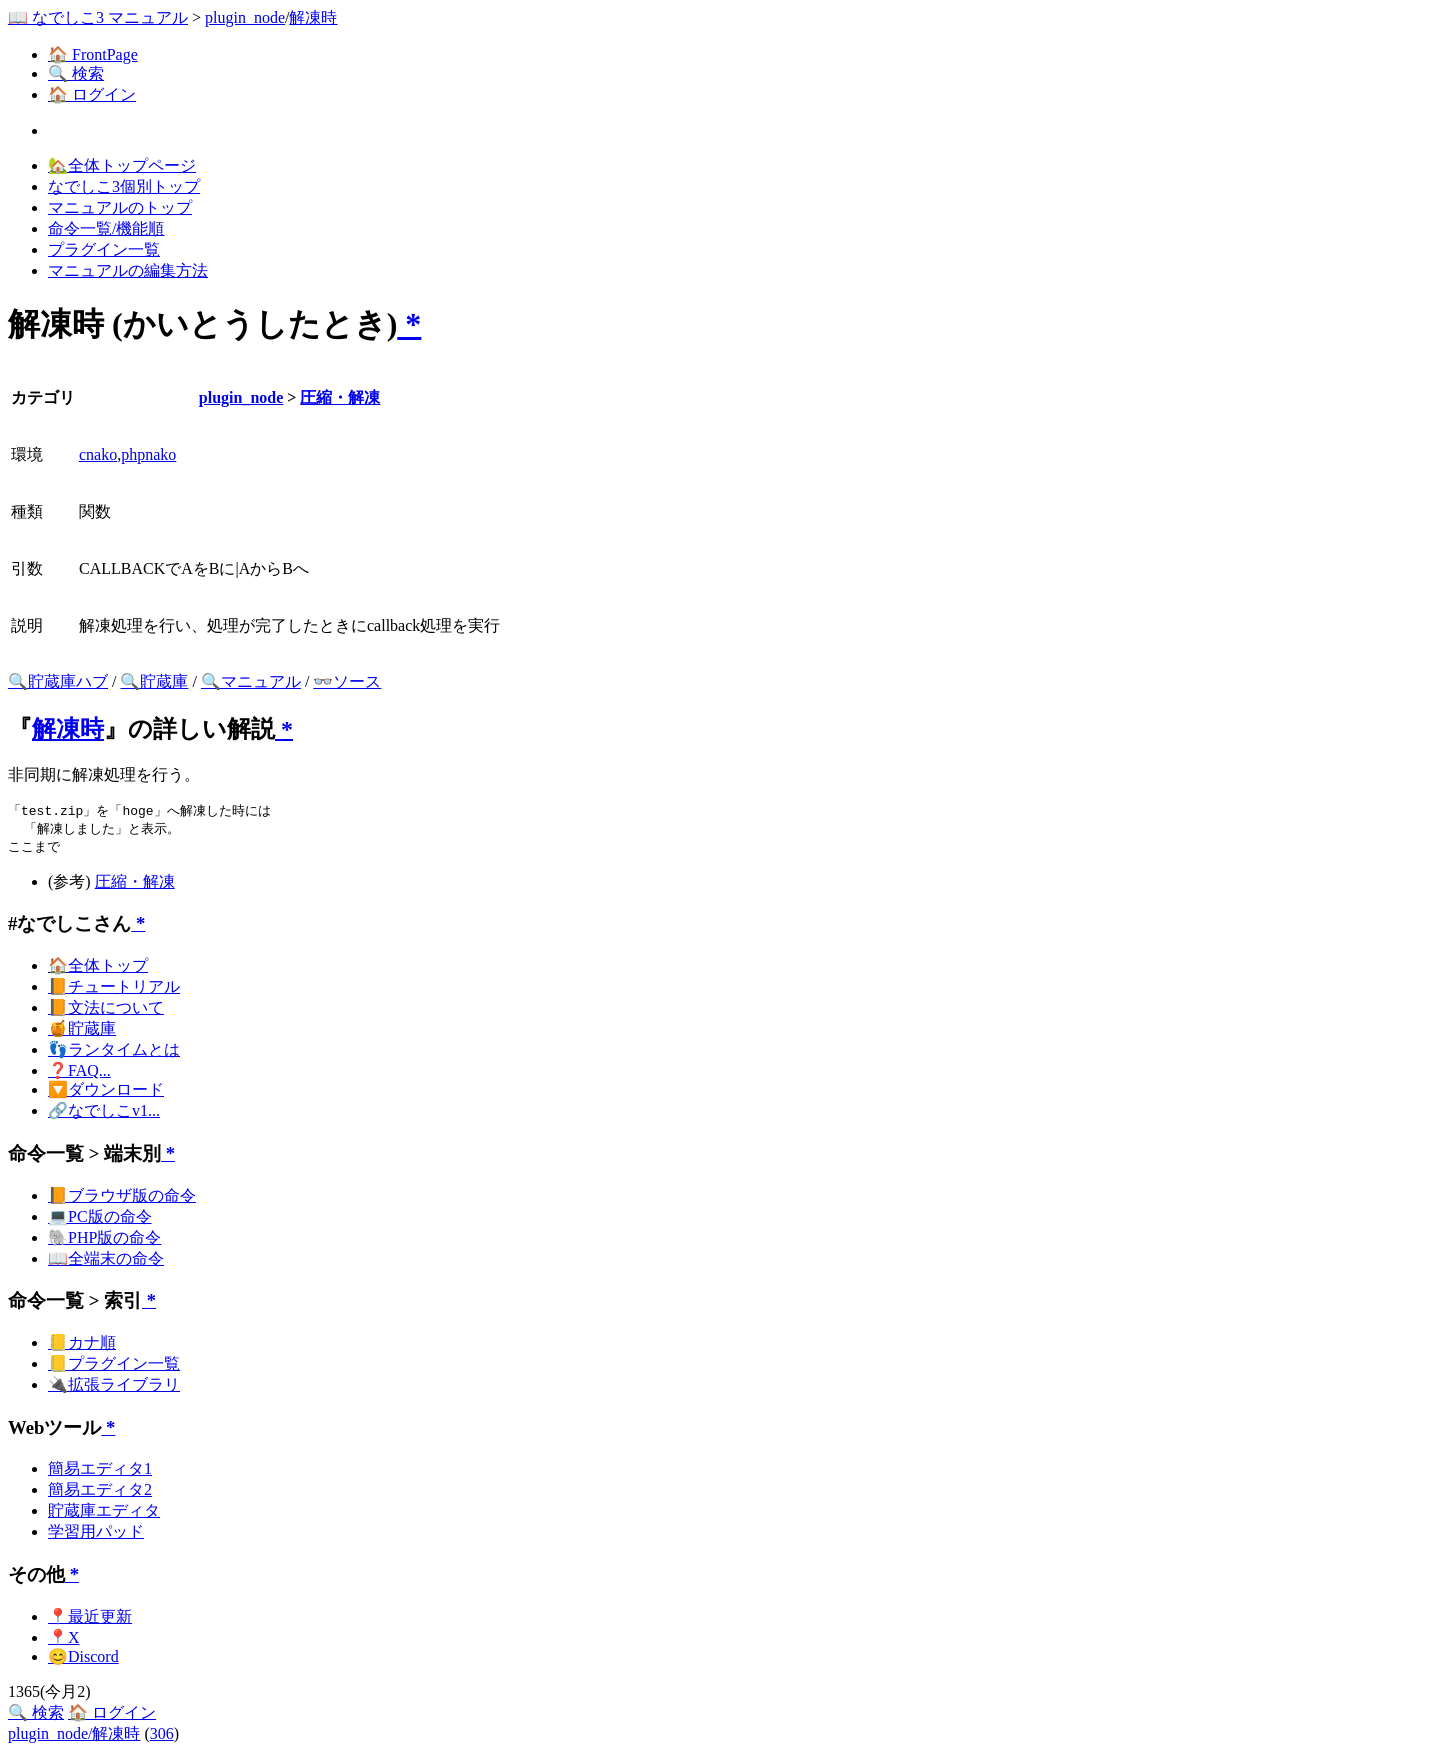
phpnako (148, 454)
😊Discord (83, 1659)
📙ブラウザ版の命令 (122, 1198)
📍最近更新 (90, 1619)
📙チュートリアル (114, 989)
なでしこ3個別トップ (124, 186)
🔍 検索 (76, 73)
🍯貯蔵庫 (82, 1031)
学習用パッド (96, 1534)
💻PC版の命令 (100, 1219)
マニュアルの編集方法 (128, 270)
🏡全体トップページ (122, 165)
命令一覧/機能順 (106, 228)
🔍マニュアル (251, 681)
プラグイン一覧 (104, 249)
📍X (64, 1640)
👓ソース (347, 681)
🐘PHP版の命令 (104, 1240)
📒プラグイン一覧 (114, 1366)
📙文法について (106, 1010)
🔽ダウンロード (106, 1092)
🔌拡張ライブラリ (114, 1387)
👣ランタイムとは (114, 1052)
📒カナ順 (82, 1345)
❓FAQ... (79, 1073)
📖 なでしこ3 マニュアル (98, 17)
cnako (98, 454)
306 (162, 1736)
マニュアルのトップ (120, 207)
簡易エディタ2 (100, 1492)
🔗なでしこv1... (104, 1113)
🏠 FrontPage (93, 54)
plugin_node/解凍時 (74, 1736)
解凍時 (313, 17)
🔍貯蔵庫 (154, 681)
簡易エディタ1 (100, 1471)
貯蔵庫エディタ (104, 1513)
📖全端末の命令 (106, 1261)
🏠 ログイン (92, 94)
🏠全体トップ (98, 968)
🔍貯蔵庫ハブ (58, 681)
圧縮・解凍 (340, 397)
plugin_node (245, 17)
